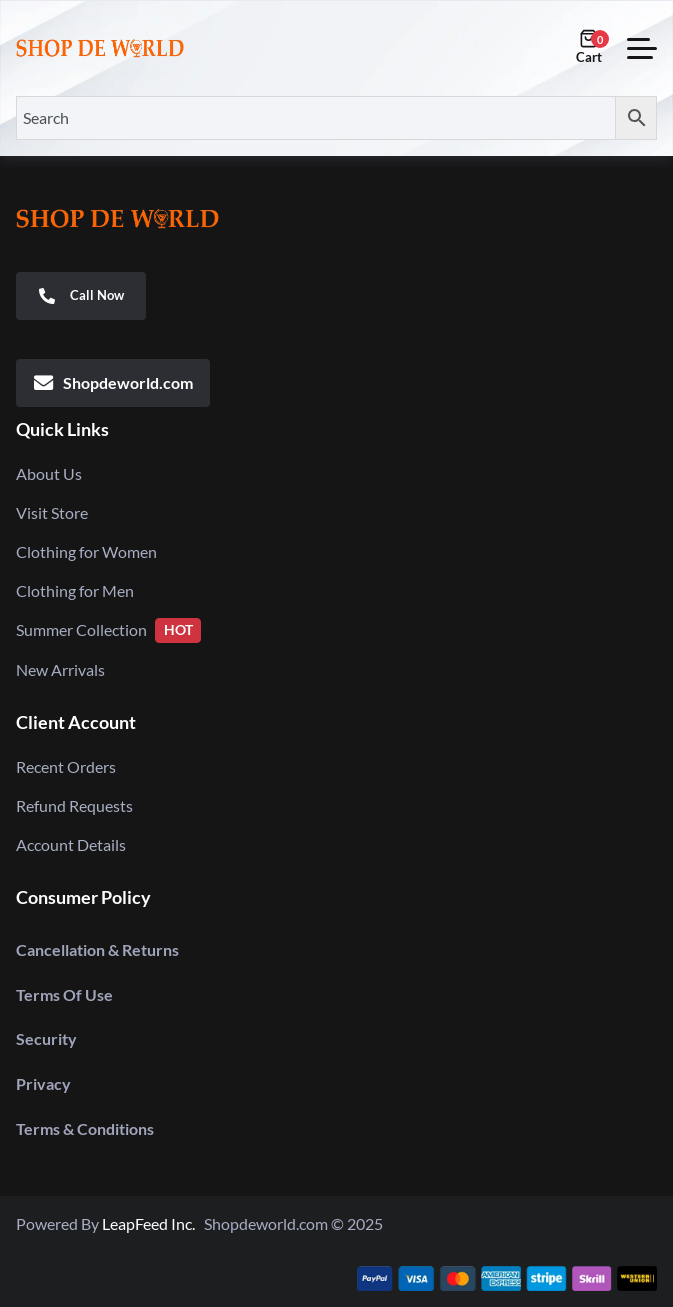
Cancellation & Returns (97, 949)
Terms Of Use (64, 994)
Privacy (43, 1083)
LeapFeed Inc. (153, 1223)
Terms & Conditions (85, 1128)
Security (46, 1038)
